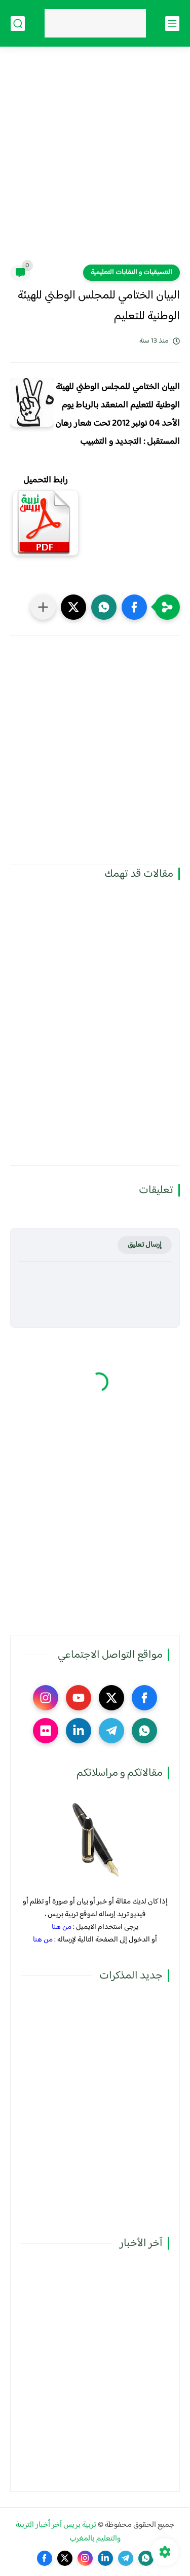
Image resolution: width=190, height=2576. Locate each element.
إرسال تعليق (145, 1245)
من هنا (61, 1927)
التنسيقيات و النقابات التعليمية (131, 273)
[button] (134, 607)
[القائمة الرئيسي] (172, 23)
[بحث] (17, 23)
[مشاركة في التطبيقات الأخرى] (43, 607)
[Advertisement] (95, 162)
